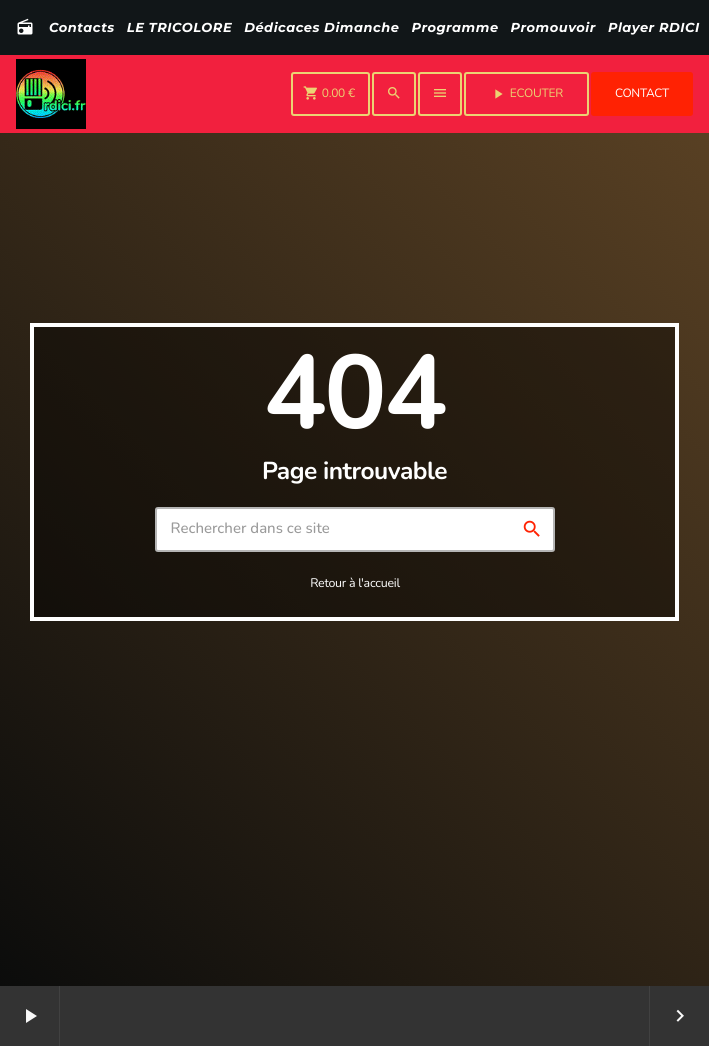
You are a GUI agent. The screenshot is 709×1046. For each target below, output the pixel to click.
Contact (642, 94)
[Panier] (330, 94)
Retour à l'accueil (355, 583)
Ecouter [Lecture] (526, 94)
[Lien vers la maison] (51, 94)
